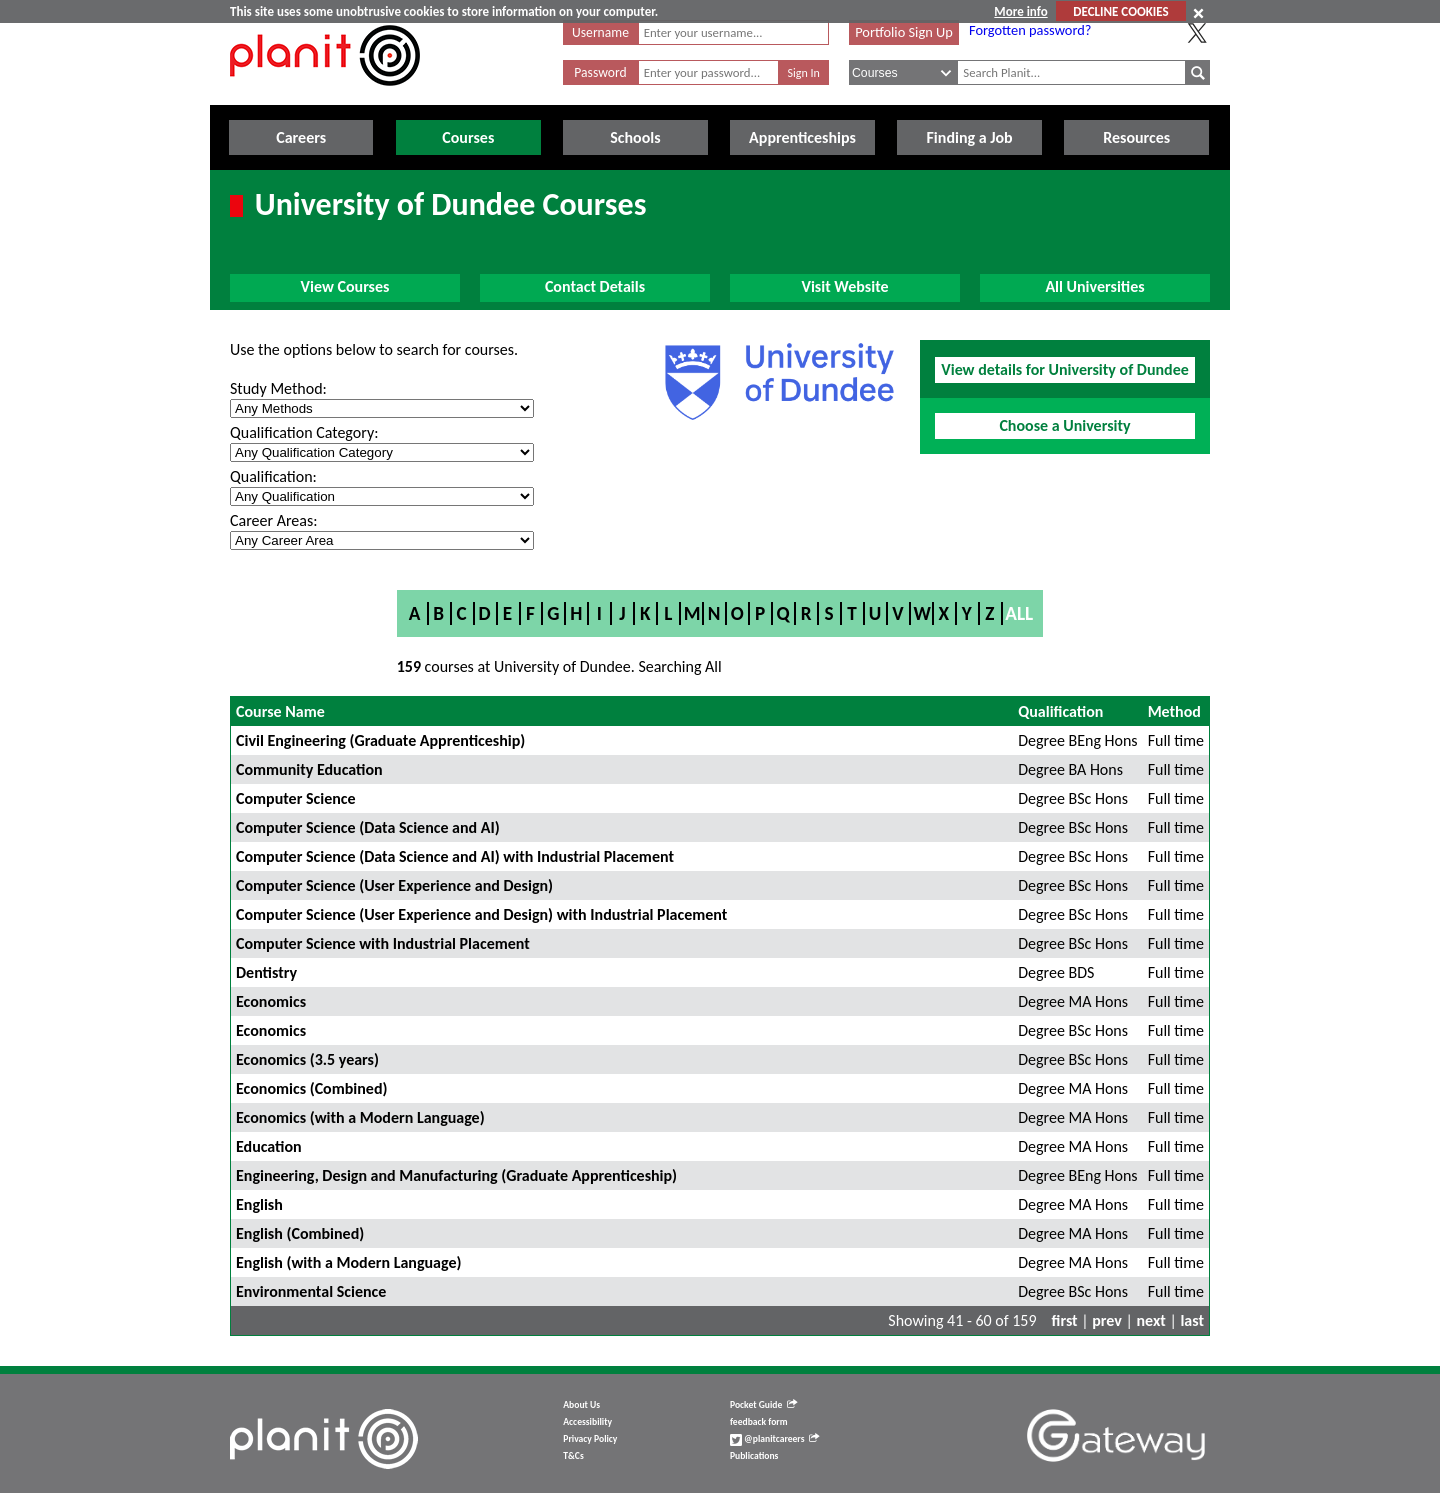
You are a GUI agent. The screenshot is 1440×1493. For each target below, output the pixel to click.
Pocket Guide (763, 1405)
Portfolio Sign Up (904, 32)
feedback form (759, 1422)
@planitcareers (775, 1439)
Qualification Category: (304, 432)
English (259, 1204)
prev (1107, 1320)
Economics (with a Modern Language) (360, 1117)
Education (269, 1146)
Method (1174, 711)
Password (600, 72)
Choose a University (1064, 425)
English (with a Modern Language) (348, 1262)
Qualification (1060, 711)
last (1192, 1320)
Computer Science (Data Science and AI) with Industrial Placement (455, 856)
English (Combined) (300, 1233)
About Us (581, 1405)
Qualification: (273, 476)
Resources (1136, 137)
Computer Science (296, 798)
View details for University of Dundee (1065, 369)
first (1065, 1320)
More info (1020, 11)
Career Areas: (273, 520)
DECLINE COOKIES (1120, 11)
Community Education (309, 769)
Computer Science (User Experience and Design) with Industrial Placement (481, 914)
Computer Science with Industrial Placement (383, 943)
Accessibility (587, 1422)
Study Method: (278, 388)
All (1019, 613)
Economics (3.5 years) (307, 1059)
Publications (754, 1456)
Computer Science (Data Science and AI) (368, 827)
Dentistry (266, 972)
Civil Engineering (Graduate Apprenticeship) (380, 740)
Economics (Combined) (311, 1088)
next (1151, 1320)
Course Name (280, 711)
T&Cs (573, 1456)
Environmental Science (311, 1291)
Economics (271, 1001)
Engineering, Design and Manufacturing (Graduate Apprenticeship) (456, 1175)
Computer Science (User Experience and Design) (394, 885)
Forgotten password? (1030, 30)
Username (600, 32)
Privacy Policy (590, 1439)
